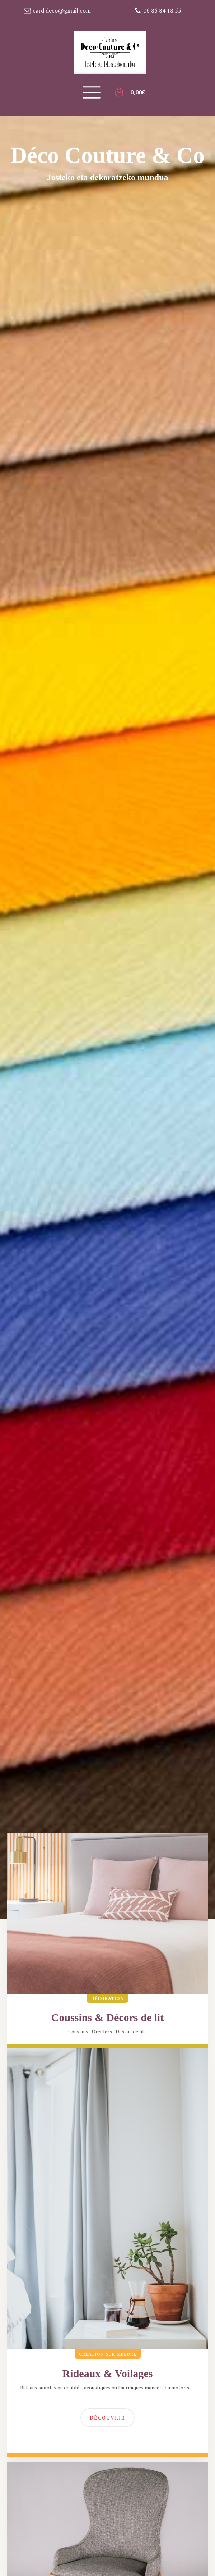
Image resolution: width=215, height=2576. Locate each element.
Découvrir (107, 2417)
